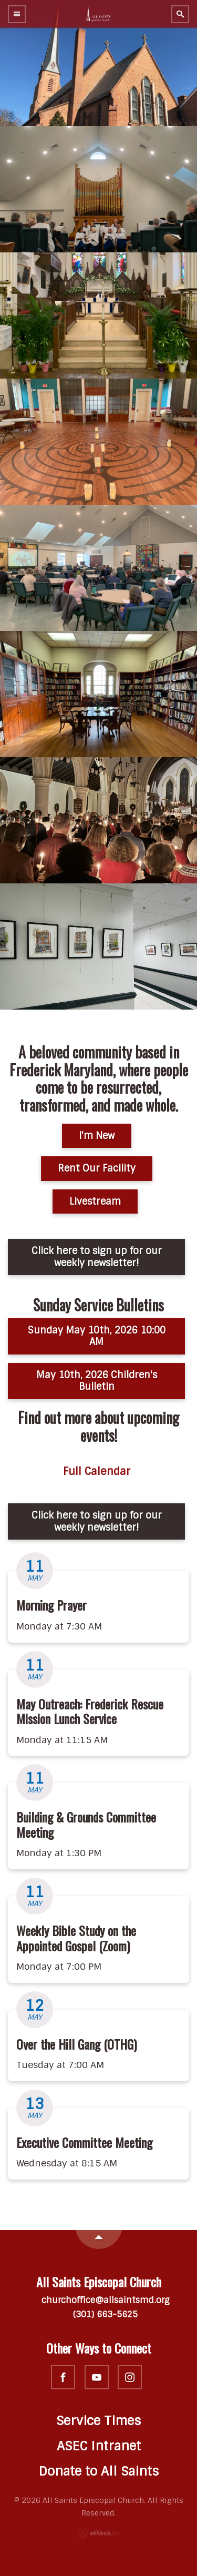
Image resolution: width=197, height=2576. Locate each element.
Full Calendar (96, 1471)
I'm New (97, 1135)
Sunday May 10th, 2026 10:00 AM (96, 1336)
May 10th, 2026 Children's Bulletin (96, 1381)
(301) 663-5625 (98, 2314)
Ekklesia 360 (99, 2533)
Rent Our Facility (97, 1168)
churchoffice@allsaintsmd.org (98, 2300)
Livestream (95, 1201)
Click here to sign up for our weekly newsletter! (97, 1257)
